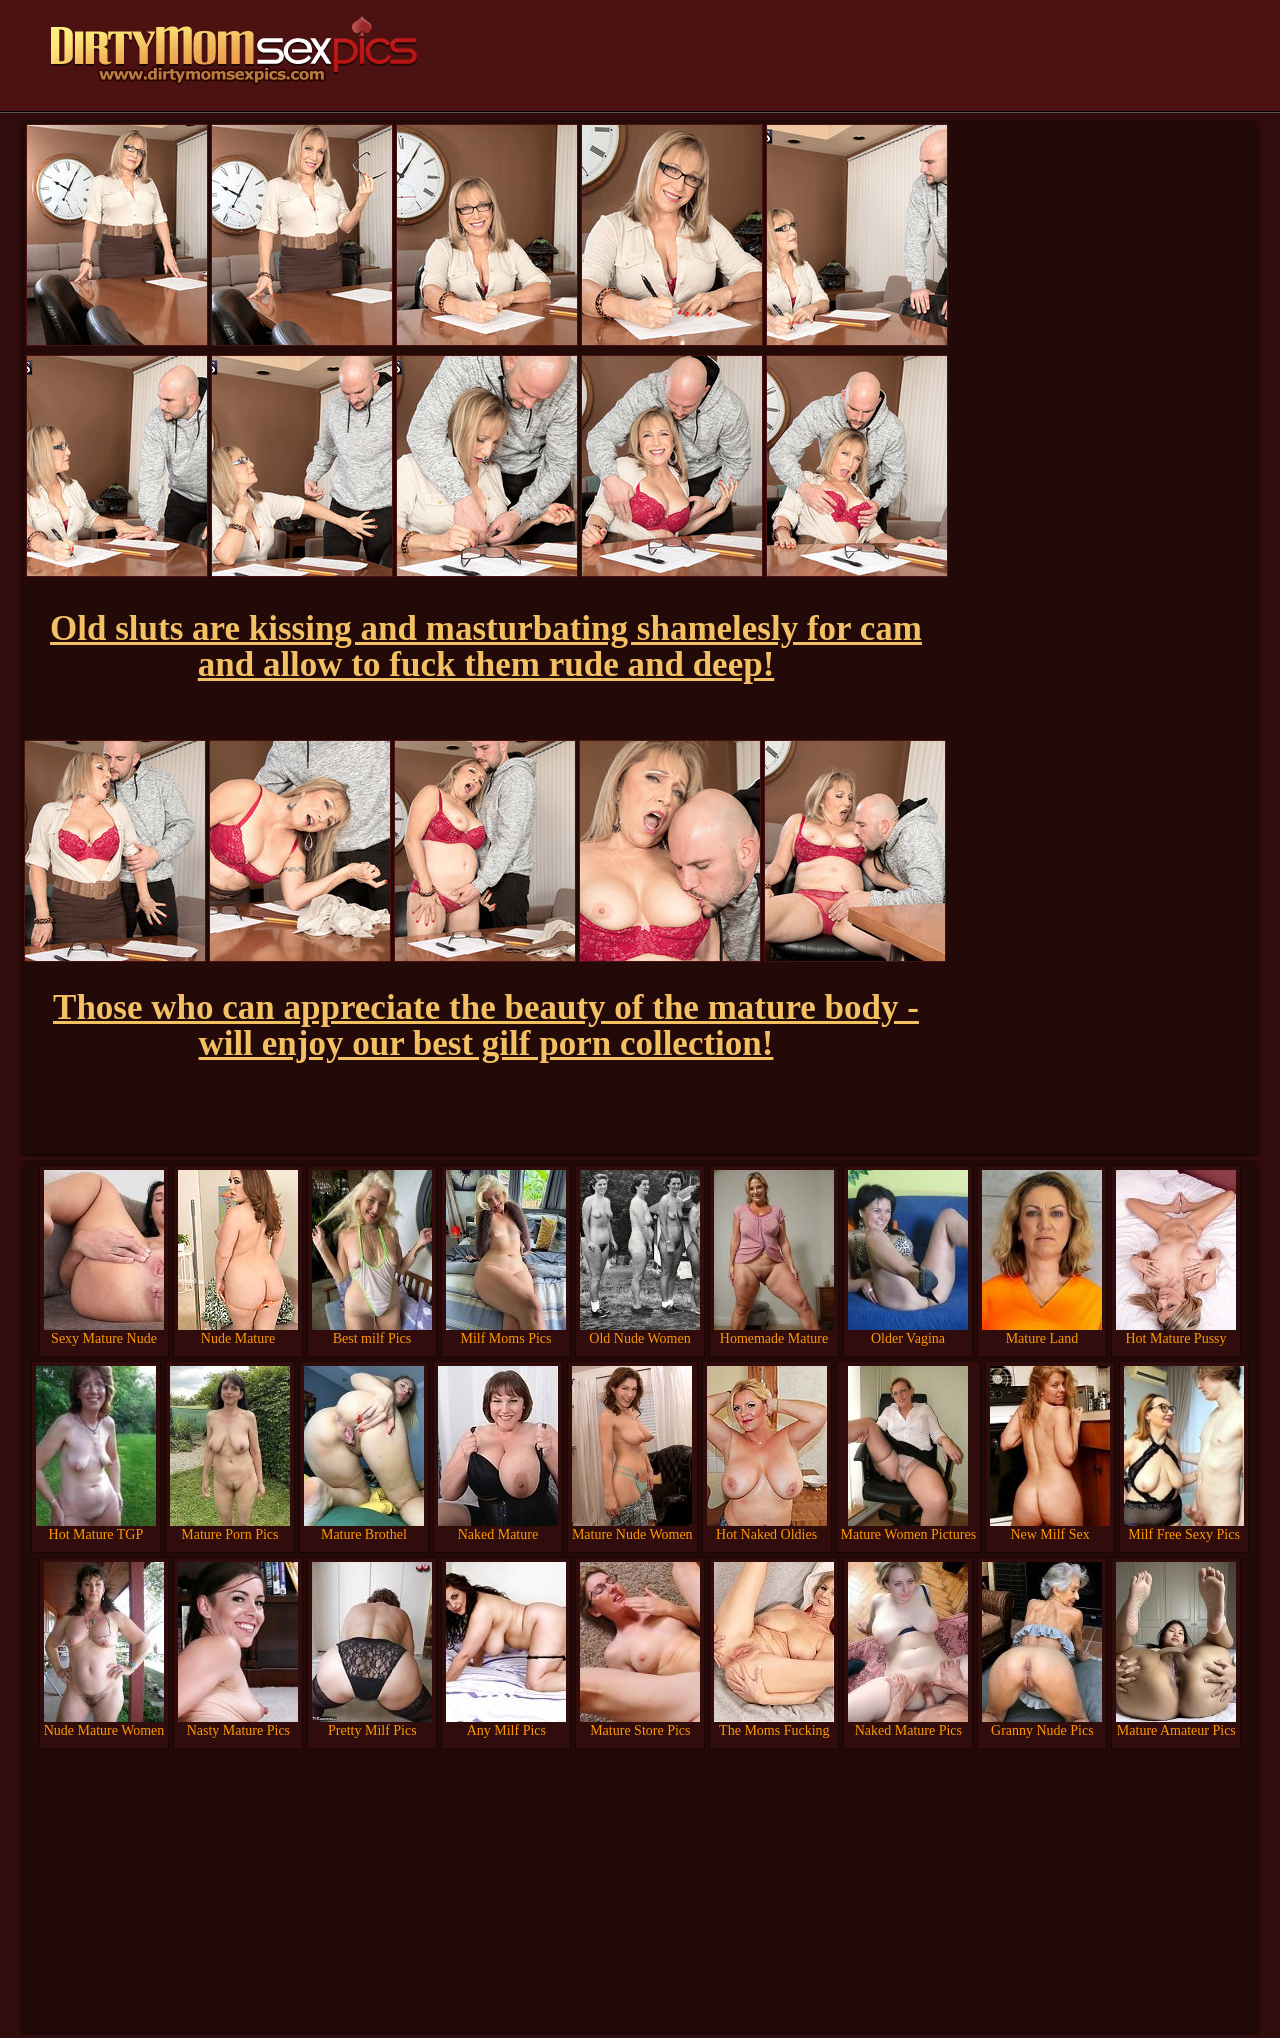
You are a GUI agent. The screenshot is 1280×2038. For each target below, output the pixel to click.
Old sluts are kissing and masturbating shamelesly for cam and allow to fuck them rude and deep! (486, 646)
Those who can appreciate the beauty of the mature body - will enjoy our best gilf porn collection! (486, 1025)
